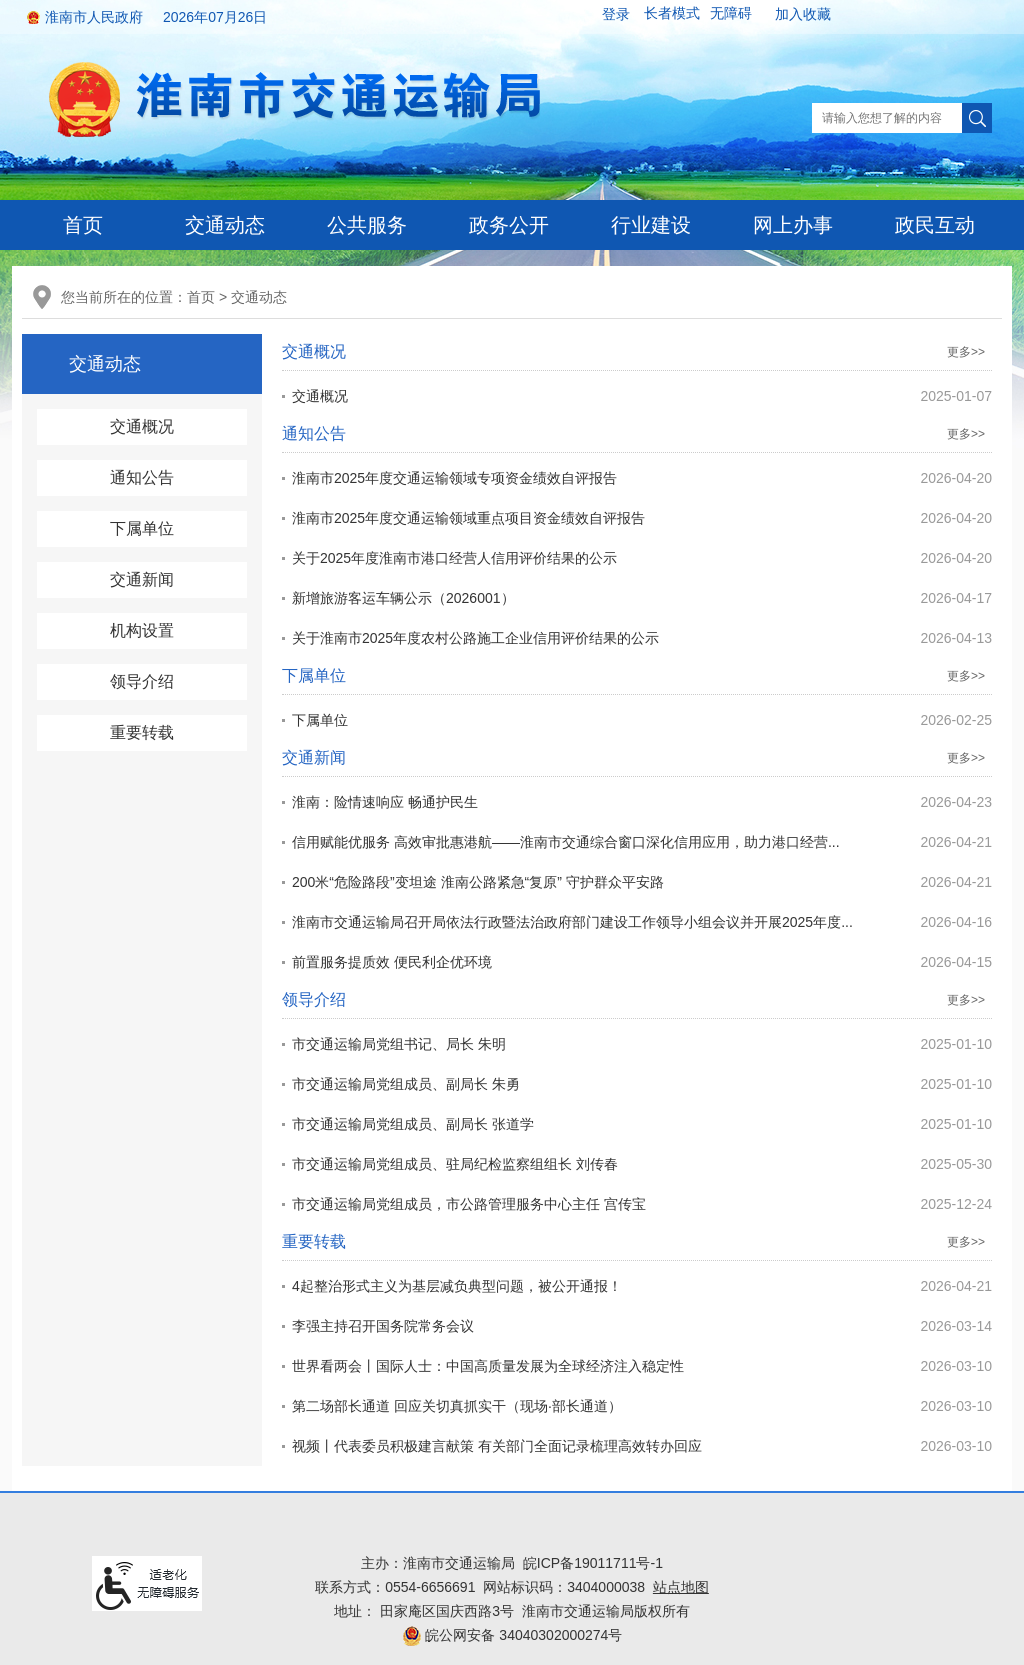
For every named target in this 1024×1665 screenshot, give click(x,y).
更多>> (966, 352)
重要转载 (142, 732)
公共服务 (367, 225)
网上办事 (793, 225)
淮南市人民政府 (94, 17)
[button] (672, 14)
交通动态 (225, 225)
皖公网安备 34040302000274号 (512, 1635)
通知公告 (142, 477)
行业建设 (651, 225)
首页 (83, 225)
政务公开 (509, 225)
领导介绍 (142, 681)
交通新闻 (142, 579)
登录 (616, 14)
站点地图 (681, 1587)
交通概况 (142, 426)
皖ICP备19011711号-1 (593, 1563)
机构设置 (142, 630)
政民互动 (935, 225)
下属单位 (142, 528)
